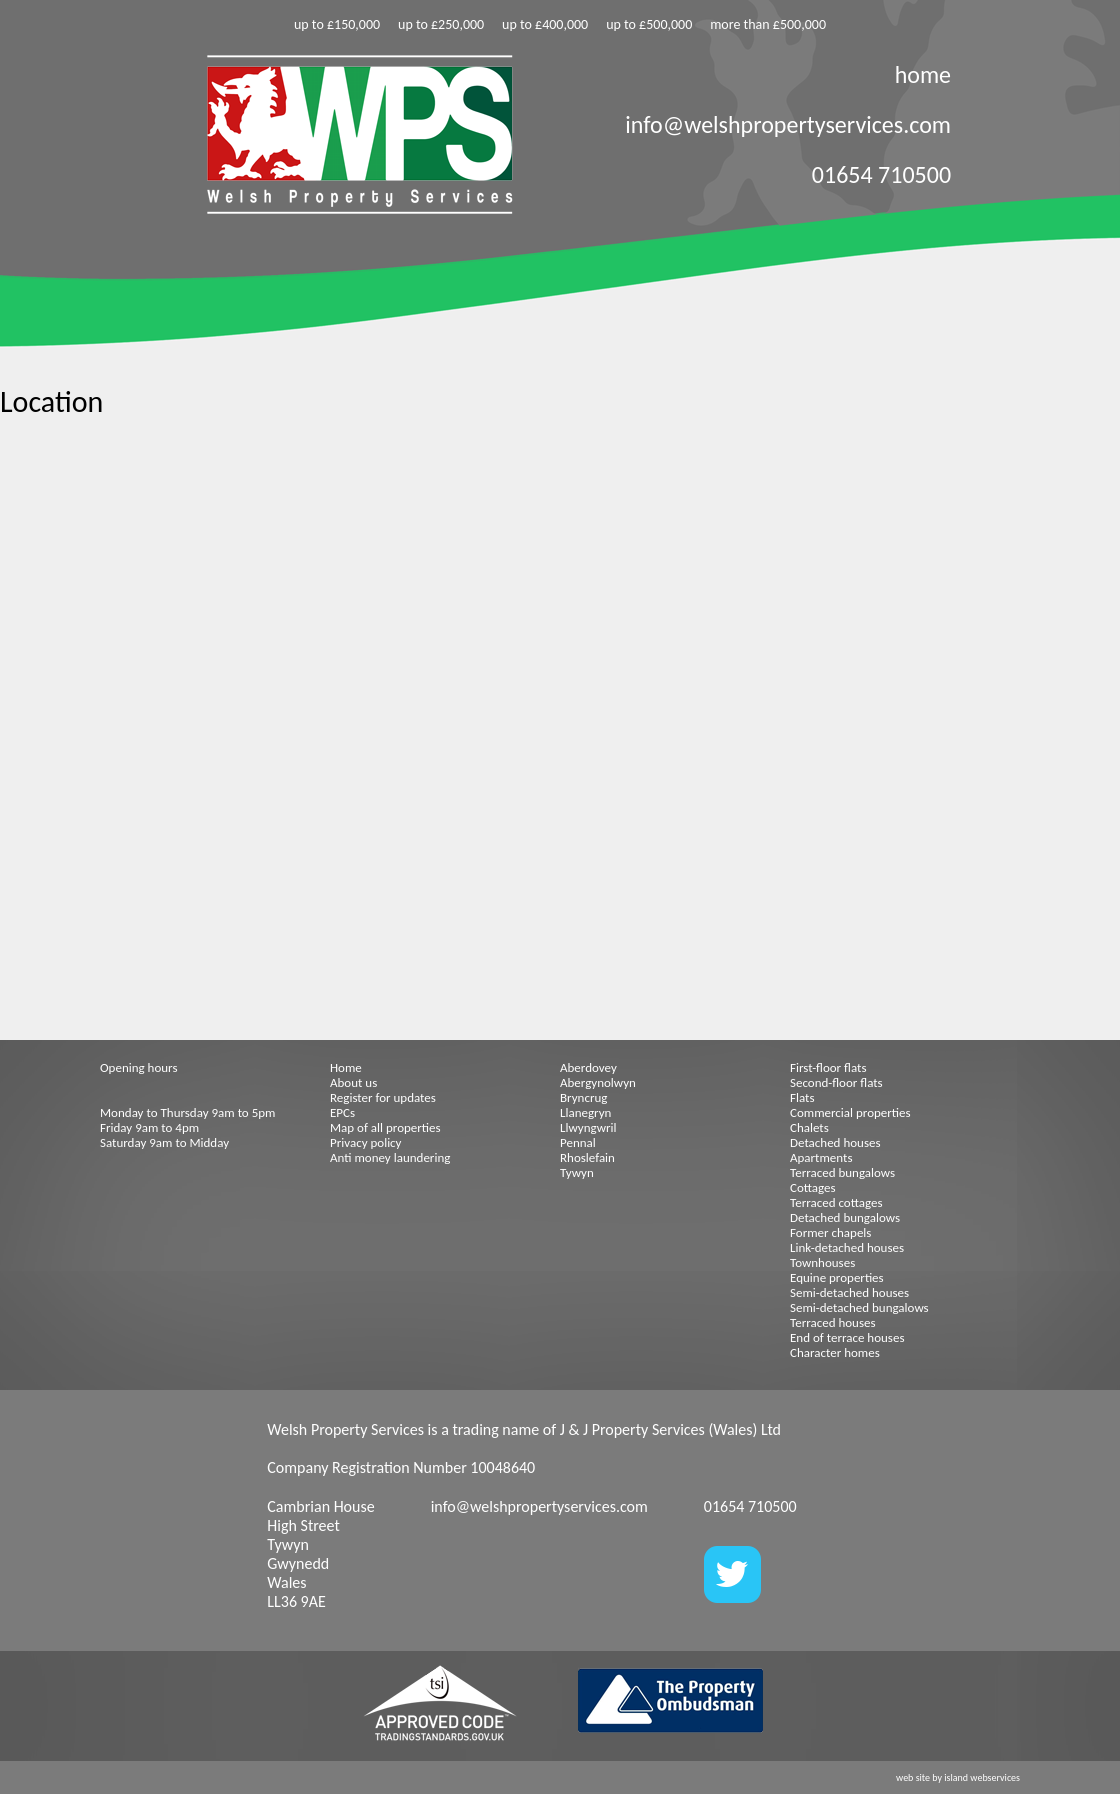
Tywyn (577, 1172)
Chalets (809, 1127)
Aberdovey (588, 1067)
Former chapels (830, 1232)
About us (353, 1082)
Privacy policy (366, 1142)
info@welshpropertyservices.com (788, 124)
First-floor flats (828, 1067)
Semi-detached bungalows (859, 1307)
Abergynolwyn (598, 1082)
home (923, 74)
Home (346, 1067)
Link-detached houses (847, 1247)
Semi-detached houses (849, 1292)
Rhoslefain (587, 1157)
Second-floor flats (836, 1082)
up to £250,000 (441, 24)
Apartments (821, 1157)
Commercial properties (850, 1112)
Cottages (813, 1187)
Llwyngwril (588, 1127)
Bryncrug (583, 1097)
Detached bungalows (845, 1217)
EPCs (342, 1112)
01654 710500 (881, 174)
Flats (802, 1097)
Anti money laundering (390, 1157)
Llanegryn (585, 1112)
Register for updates (383, 1097)
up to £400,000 (545, 24)
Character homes (835, 1352)
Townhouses (822, 1262)
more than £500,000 (768, 24)
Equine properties (837, 1277)
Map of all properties (385, 1127)
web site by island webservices (958, 1777)
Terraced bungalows (842, 1172)
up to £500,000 (649, 24)
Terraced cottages (836, 1202)
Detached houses (835, 1142)
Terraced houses (833, 1322)
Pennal (578, 1142)
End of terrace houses (847, 1337)
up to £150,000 (337, 24)
